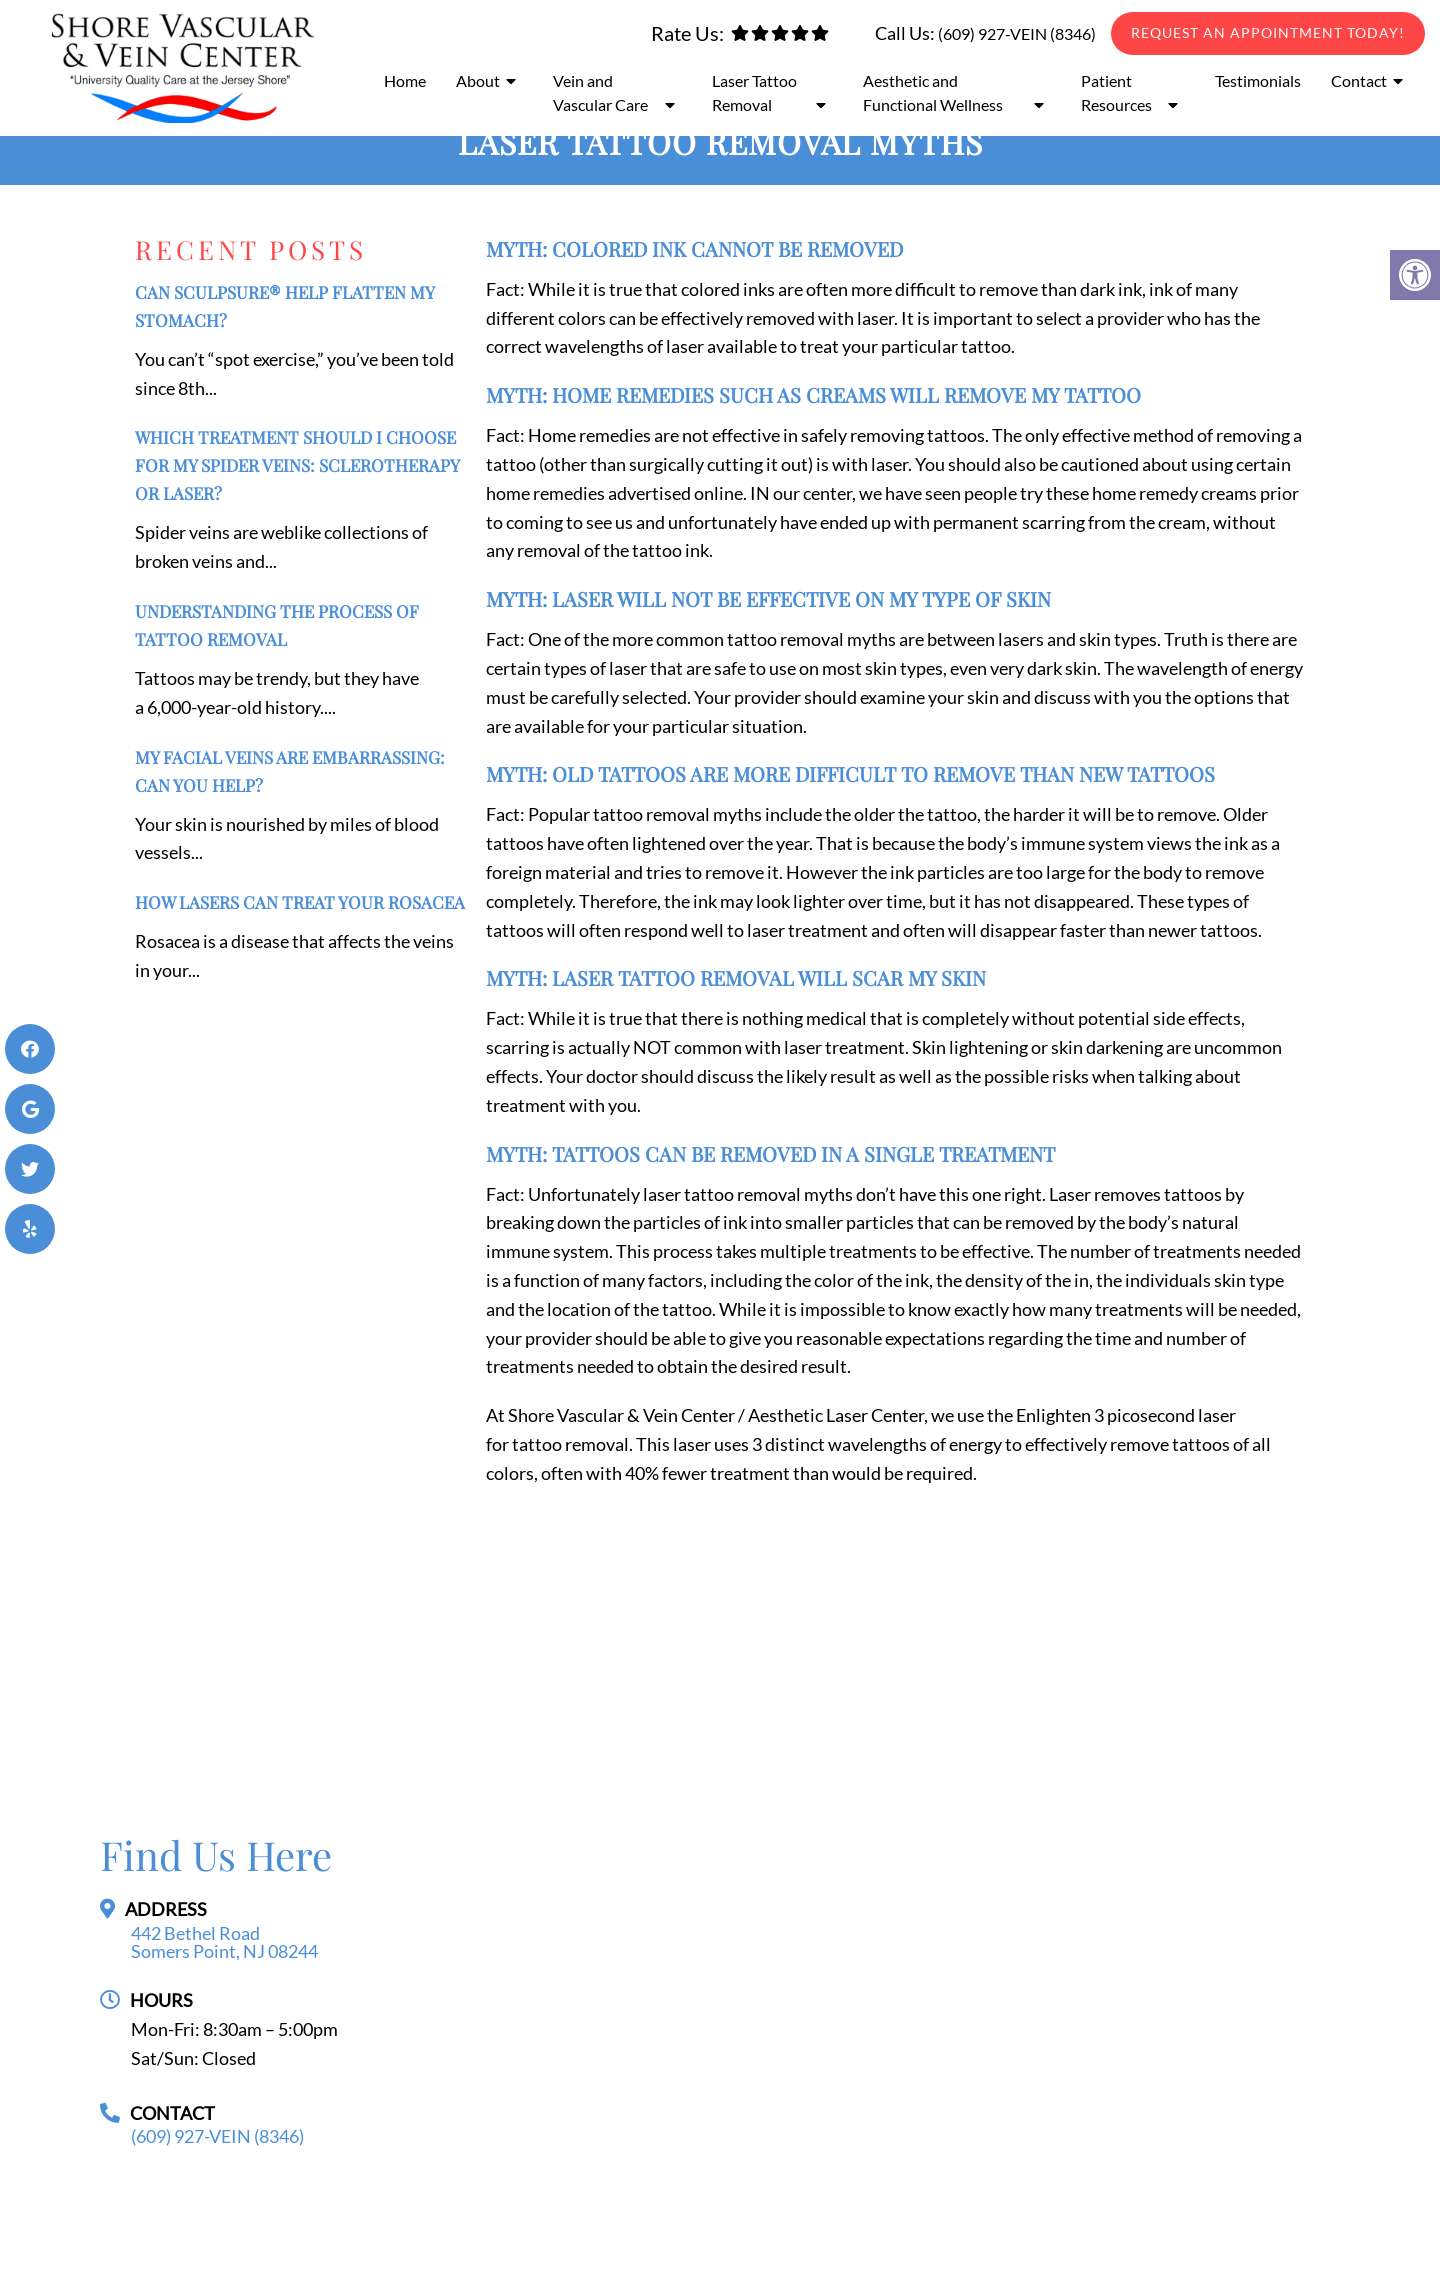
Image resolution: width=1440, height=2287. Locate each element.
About (478, 80)
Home (405, 80)
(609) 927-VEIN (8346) (1017, 33)
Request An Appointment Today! (1268, 32)
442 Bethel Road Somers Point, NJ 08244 (224, 1942)
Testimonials (1258, 80)
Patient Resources (1116, 92)
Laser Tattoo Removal (754, 92)
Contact (1359, 80)
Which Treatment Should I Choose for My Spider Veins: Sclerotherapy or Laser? (297, 465)
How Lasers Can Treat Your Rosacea (300, 902)
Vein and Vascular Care (600, 92)
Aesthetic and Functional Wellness (933, 92)
